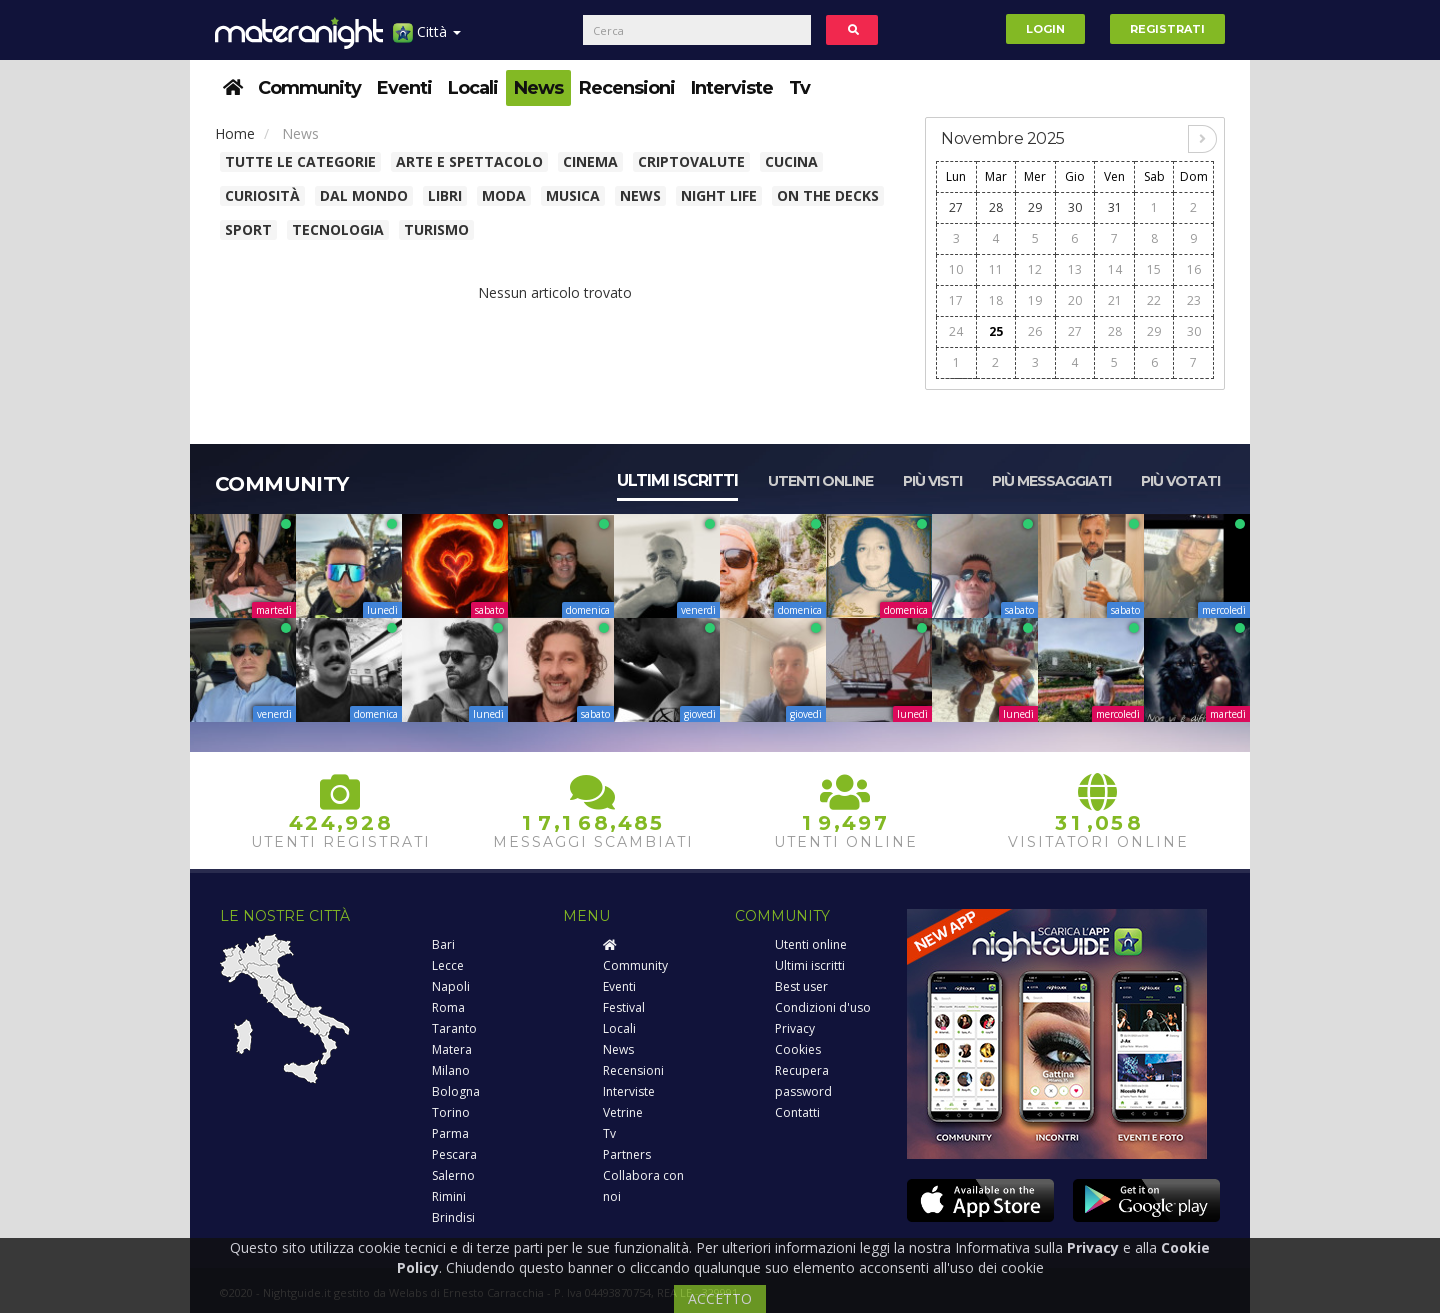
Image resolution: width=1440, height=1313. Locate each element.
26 (1035, 331)
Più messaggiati (1051, 481)
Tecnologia (338, 229)
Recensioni (627, 88)
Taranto (454, 1028)
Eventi (404, 88)
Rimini (449, 1196)
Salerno (453, 1175)
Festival (624, 1007)
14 (1115, 269)
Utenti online (820, 481)
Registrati (1167, 29)
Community (309, 88)
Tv (799, 88)
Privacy (795, 1028)
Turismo (436, 229)
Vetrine (623, 1112)
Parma (450, 1133)
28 (996, 207)
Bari (443, 944)
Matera (452, 1049)
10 (956, 269)
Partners (627, 1154)
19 (1035, 300)
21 (1115, 300)
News (538, 88)
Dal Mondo (364, 195)
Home (235, 133)
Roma (448, 1007)
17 (956, 300)
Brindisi (453, 1217)
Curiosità (262, 195)
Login (1045, 29)
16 (1194, 269)
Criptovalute (691, 161)
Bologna (456, 1091)
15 (1154, 269)
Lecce (448, 965)
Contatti (797, 1112)
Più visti (932, 481)
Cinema (590, 161)
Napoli (451, 986)
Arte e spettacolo (469, 161)
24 (956, 331)
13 (1075, 269)
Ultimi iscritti (677, 480)
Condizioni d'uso (823, 1007)
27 (956, 207)
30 (1075, 207)
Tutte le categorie (300, 161)
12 (1035, 269)
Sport (248, 229)
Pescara (454, 1154)
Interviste (732, 88)
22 (1154, 300)
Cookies (798, 1049)
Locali (473, 88)
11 (996, 269)
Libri (445, 195)
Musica (573, 195)
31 (1115, 207)
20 (1075, 300)
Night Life (719, 195)
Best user (801, 986)
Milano (451, 1070)
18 (996, 300)
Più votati (1180, 481)
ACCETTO (720, 1298)
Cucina (791, 161)
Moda (504, 195)
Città (427, 39)
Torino (451, 1112)
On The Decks (828, 195)
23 (1194, 300)
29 (1035, 207)
